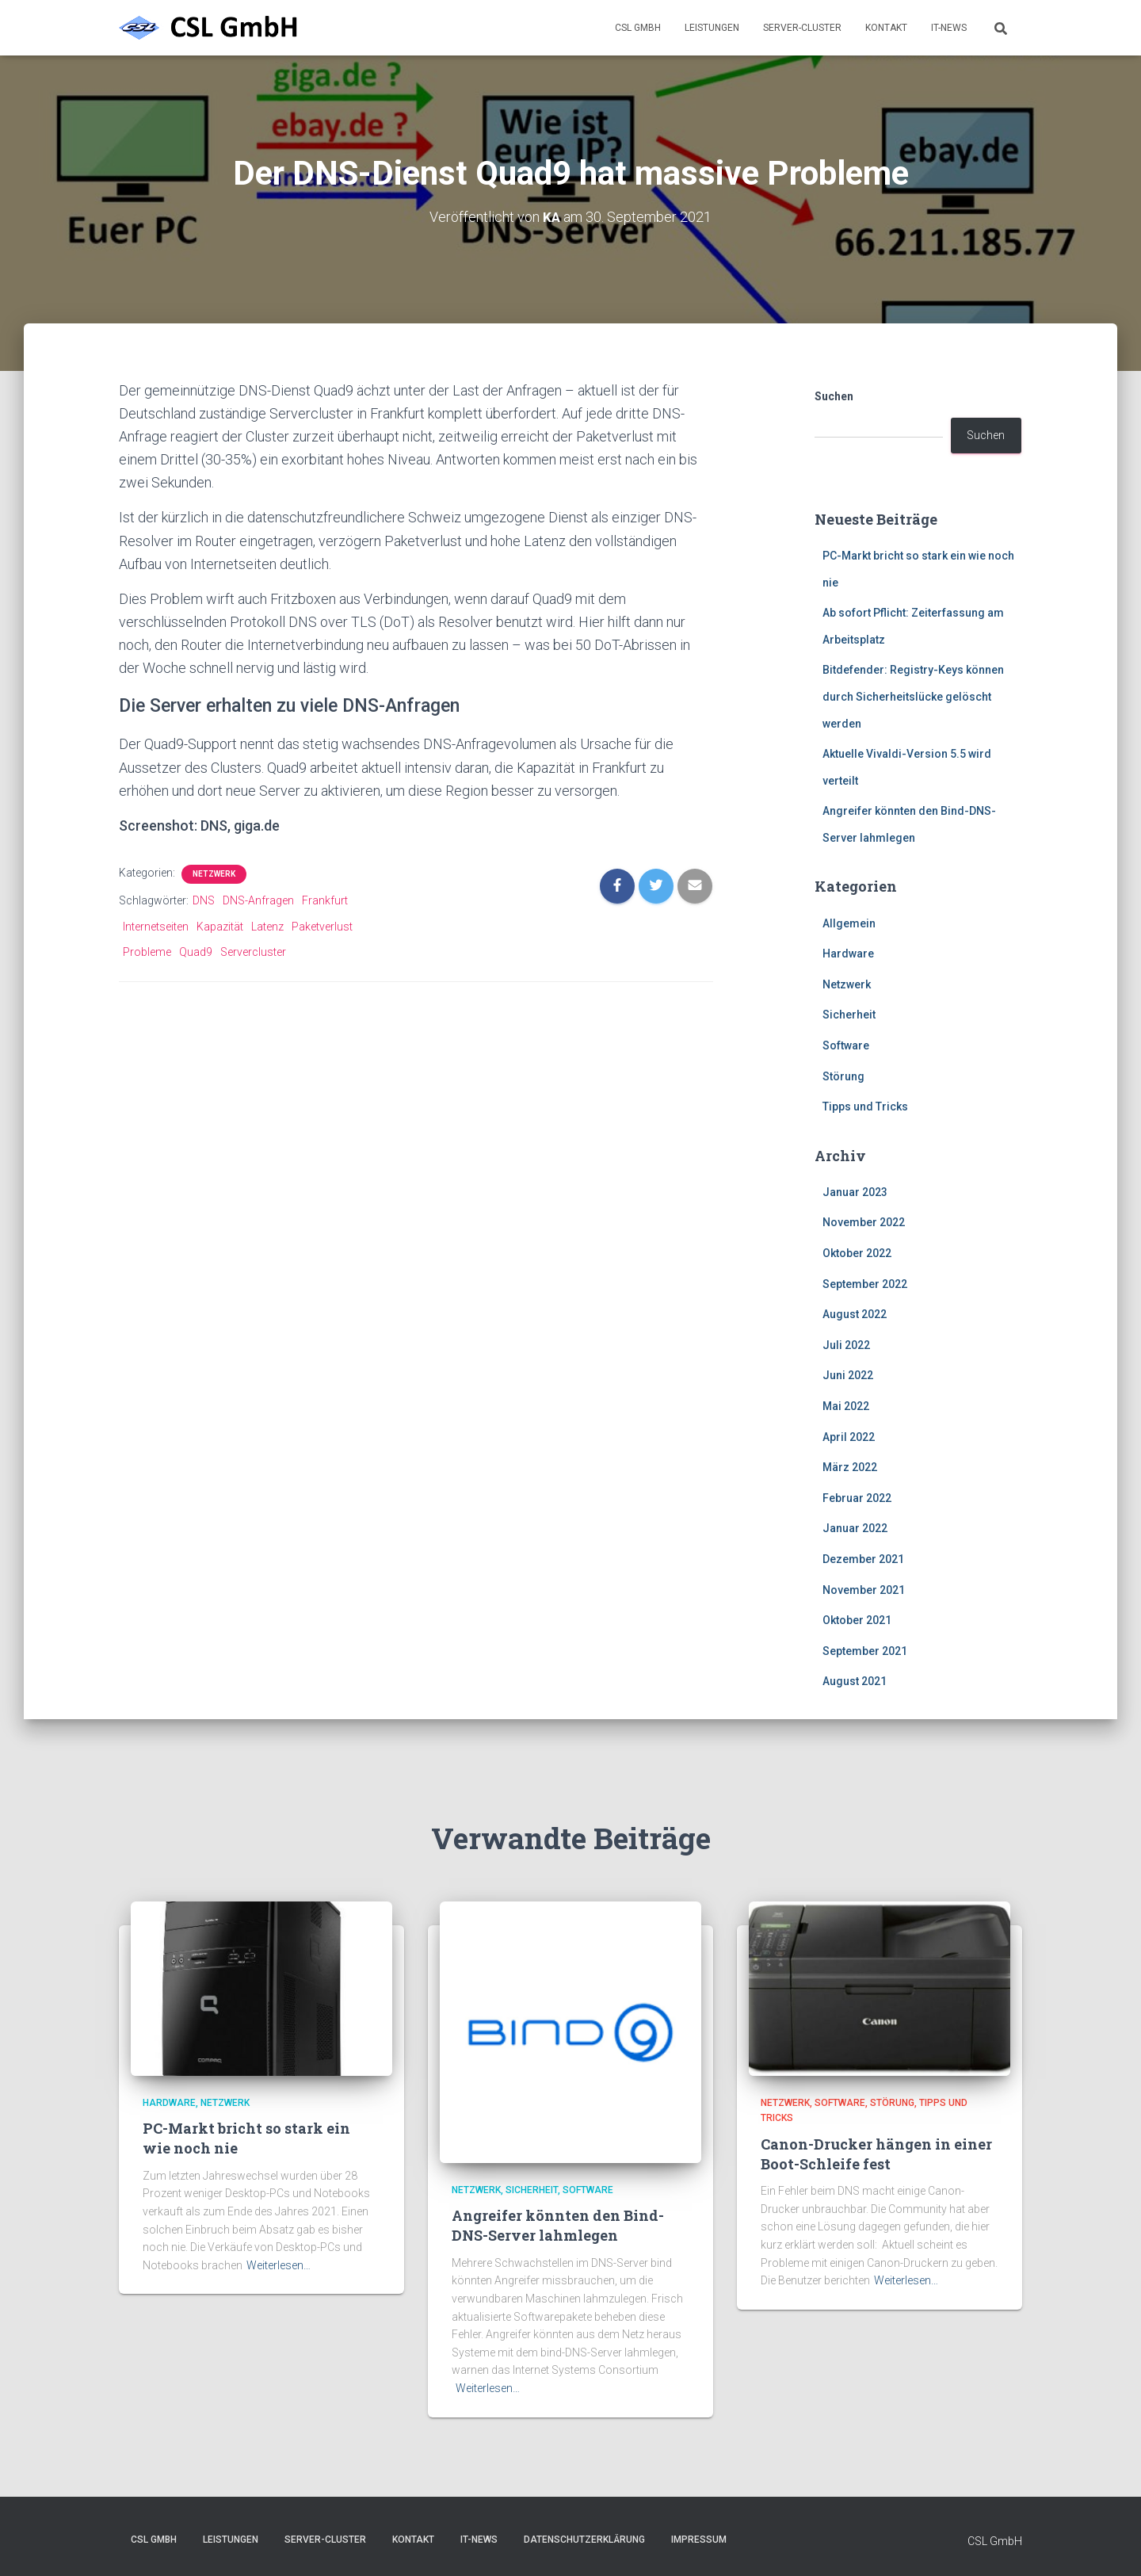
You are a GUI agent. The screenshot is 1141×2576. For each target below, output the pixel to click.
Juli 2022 (846, 1345)
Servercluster (253, 952)
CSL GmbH (638, 27)
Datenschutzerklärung (584, 2539)
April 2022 (848, 1437)
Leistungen (712, 27)
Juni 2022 (847, 1375)
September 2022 (864, 1284)
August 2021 (854, 1681)
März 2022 (849, 1467)
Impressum (699, 2539)
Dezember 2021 (863, 1559)
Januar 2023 (854, 1192)
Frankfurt (325, 900)
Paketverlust (322, 926)
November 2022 (863, 1222)
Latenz (267, 926)
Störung (843, 1076)
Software (845, 1045)
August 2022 (854, 1314)
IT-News (949, 27)
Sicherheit (849, 1014)
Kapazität (220, 926)
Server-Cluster (802, 27)
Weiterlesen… (278, 2265)
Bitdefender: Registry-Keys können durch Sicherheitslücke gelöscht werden (913, 696)
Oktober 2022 (856, 1253)
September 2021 (864, 1651)
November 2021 (863, 1590)
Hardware (848, 953)
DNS (204, 900)
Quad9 (195, 952)
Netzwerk (214, 873)
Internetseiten (156, 926)
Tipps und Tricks (865, 1106)
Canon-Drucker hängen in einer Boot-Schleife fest (876, 2154)
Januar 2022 (854, 1528)
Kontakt (886, 27)
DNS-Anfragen (258, 900)
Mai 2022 (845, 1406)
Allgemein (849, 923)
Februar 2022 (856, 1498)
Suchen (834, 396)
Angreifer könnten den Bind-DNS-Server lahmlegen (558, 2225)
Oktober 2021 (856, 1620)
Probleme (147, 952)
